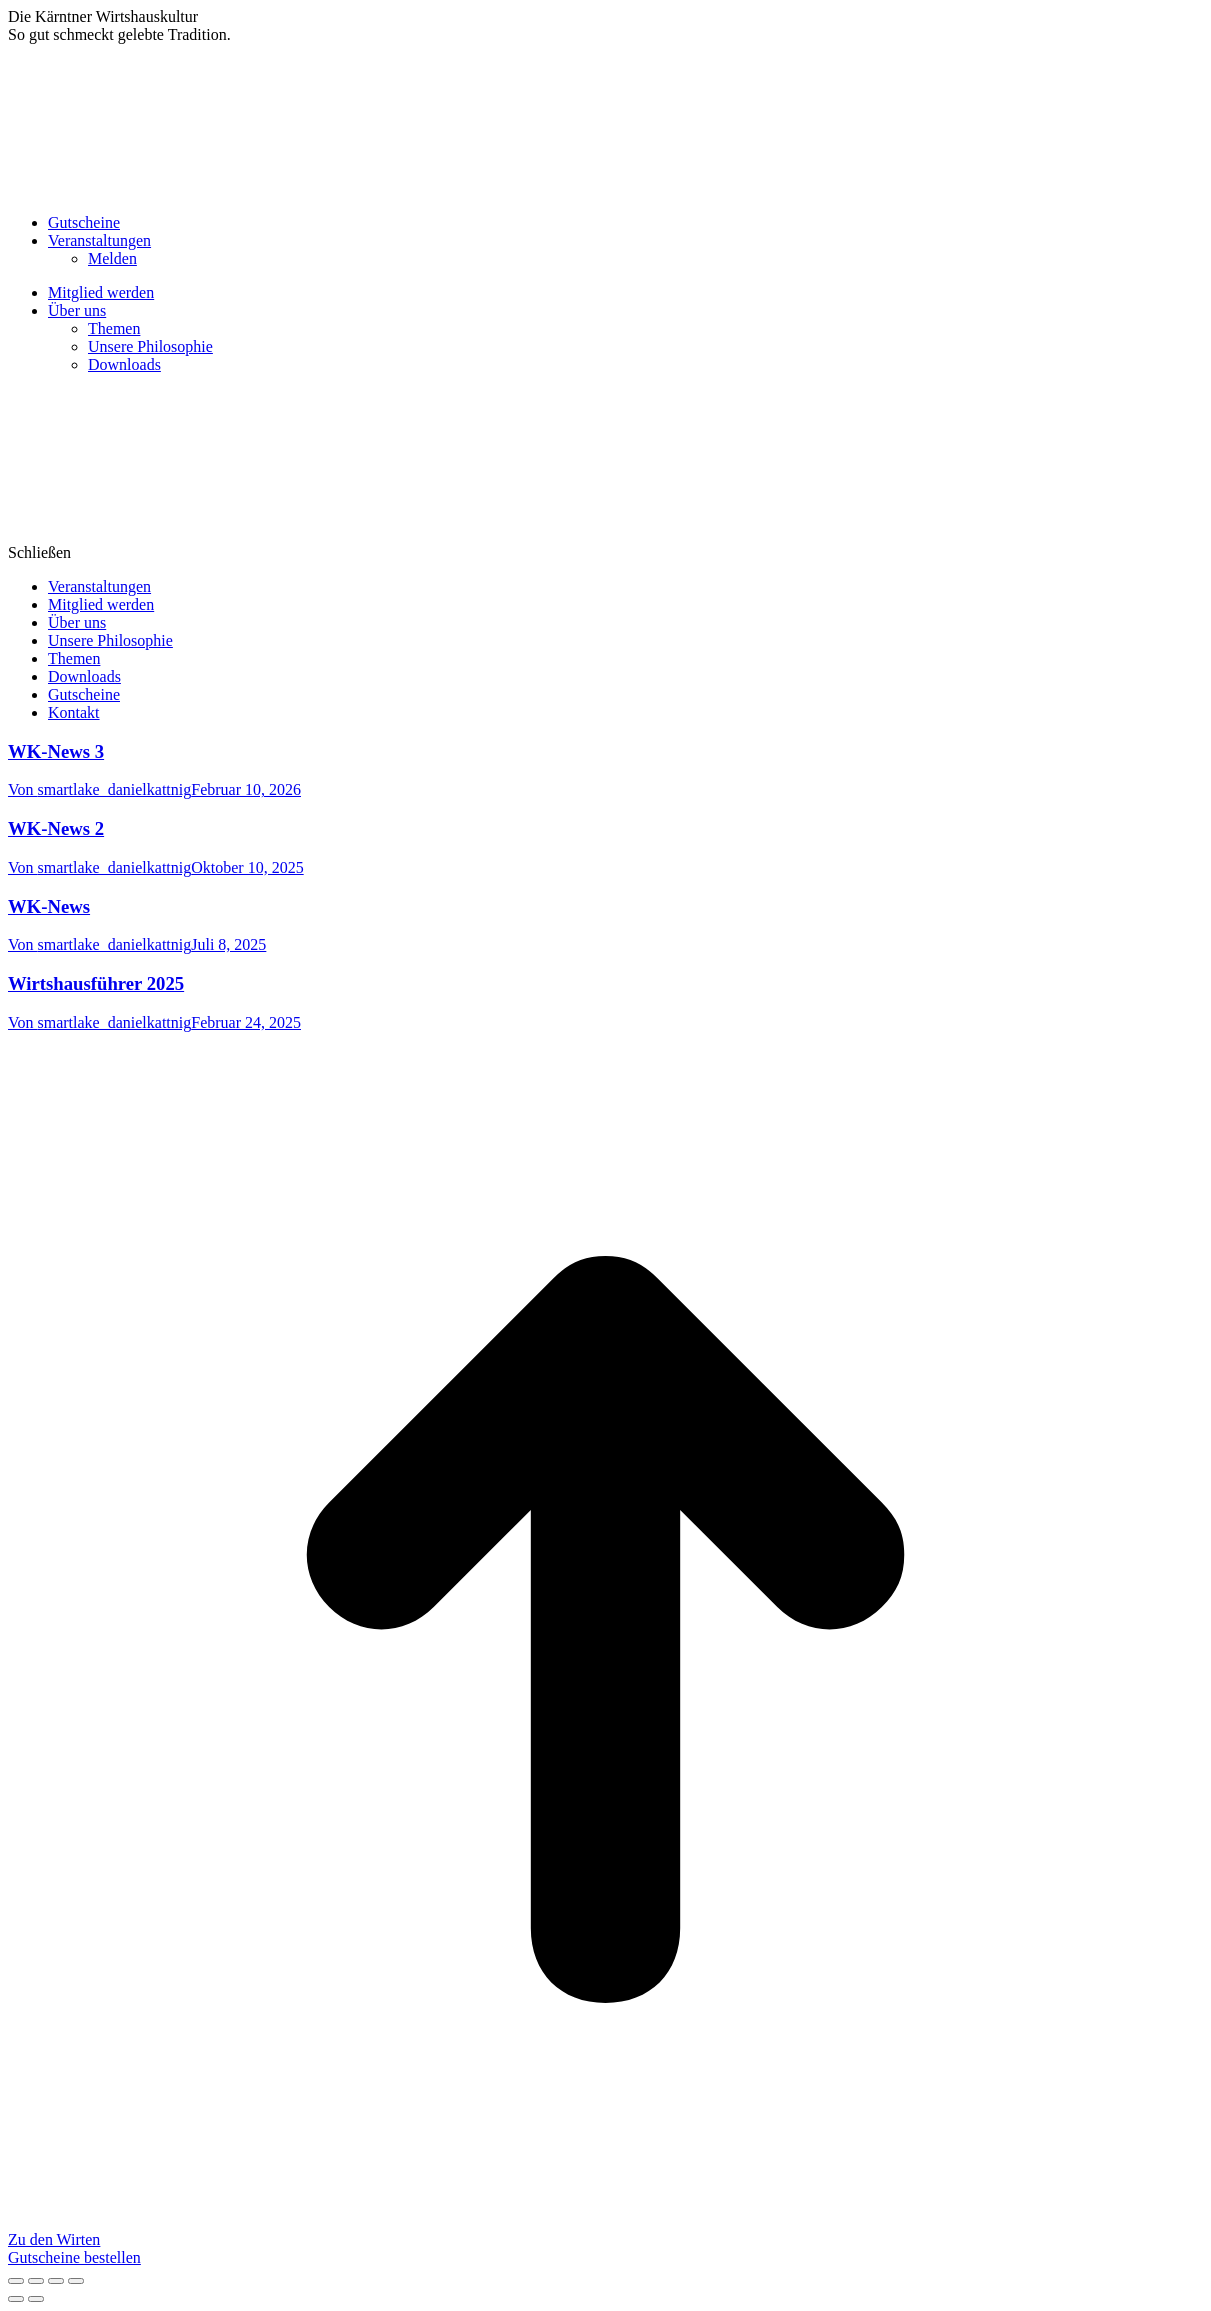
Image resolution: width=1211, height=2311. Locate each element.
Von (99, 789)
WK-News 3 (56, 751)
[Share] (36, 2281)
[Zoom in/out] (76, 2281)
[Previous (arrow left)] (16, 2299)
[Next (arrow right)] (36, 2299)
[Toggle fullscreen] (56, 2281)
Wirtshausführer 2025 (96, 983)
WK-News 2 (56, 828)
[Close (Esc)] (16, 2281)
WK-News (49, 906)
